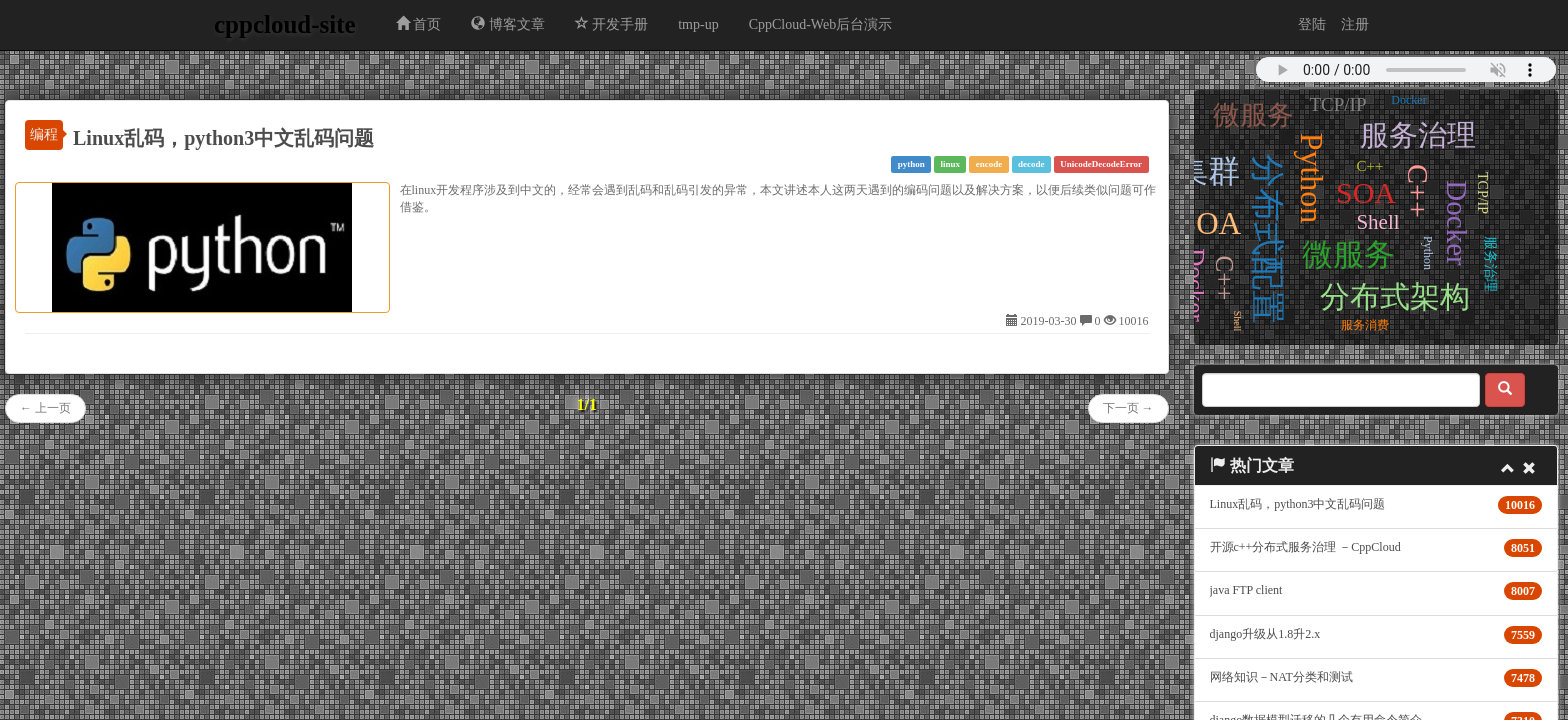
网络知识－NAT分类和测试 (1281, 677)
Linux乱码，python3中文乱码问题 (223, 138)
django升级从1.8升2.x (1265, 634)
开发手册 (612, 24)
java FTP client (1246, 590)
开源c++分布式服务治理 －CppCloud (1305, 547)
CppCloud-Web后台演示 (821, 24)
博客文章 (508, 24)
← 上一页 (45, 408)
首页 (419, 24)
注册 (1355, 24)
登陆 (1312, 24)
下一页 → (1128, 408)
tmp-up (698, 24)
